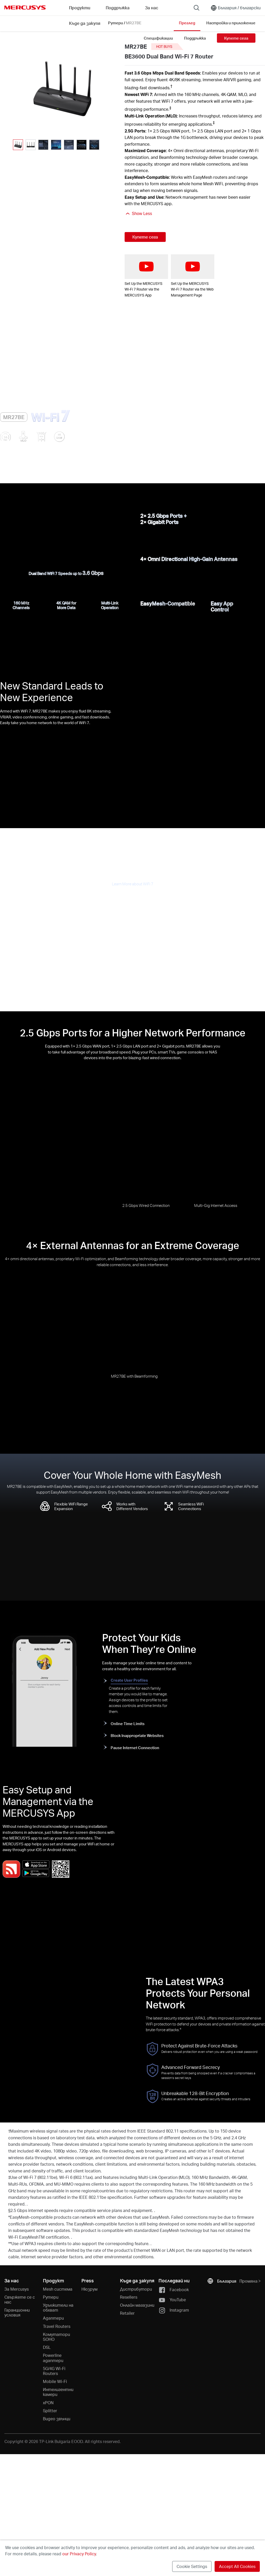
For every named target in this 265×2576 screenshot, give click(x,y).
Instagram (173, 2310)
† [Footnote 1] (171, 86)
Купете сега (236, 38)
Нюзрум (89, 2289)
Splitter (50, 2410)
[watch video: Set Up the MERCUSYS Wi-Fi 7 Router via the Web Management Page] (192, 266)
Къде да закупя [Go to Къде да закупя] (84, 23)
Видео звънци (56, 2418)
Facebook (173, 2290)
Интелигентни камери (58, 2392)
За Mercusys (16, 2289)
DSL (47, 2347)
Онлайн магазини (137, 2305)
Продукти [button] (79, 7)
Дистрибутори (136, 2289)
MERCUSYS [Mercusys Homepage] (25, 7)
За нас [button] (151, 7)
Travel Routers (56, 2326)
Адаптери (53, 2317)
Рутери (50, 2297)
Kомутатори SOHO (56, 2337)
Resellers (128, 2297)
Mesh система (57, 2289)
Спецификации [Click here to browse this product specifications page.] (158, 38)
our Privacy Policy (79, 2553)
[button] (105, 144)
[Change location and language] (235, 8)
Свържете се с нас (19, 2299)
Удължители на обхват (58, 2307)
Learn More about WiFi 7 (132, 883)
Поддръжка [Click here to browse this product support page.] (195, 38)
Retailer (127, 2313)
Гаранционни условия (17, 2312)
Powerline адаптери (53, 2358)
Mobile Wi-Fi (55, 2381)
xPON (48, 2402)
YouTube (172, 2300)
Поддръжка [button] (118, 7)
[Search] (196, 8)
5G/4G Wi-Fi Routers (54, 2371)
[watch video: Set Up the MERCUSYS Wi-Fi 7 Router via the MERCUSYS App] (146, 266)
